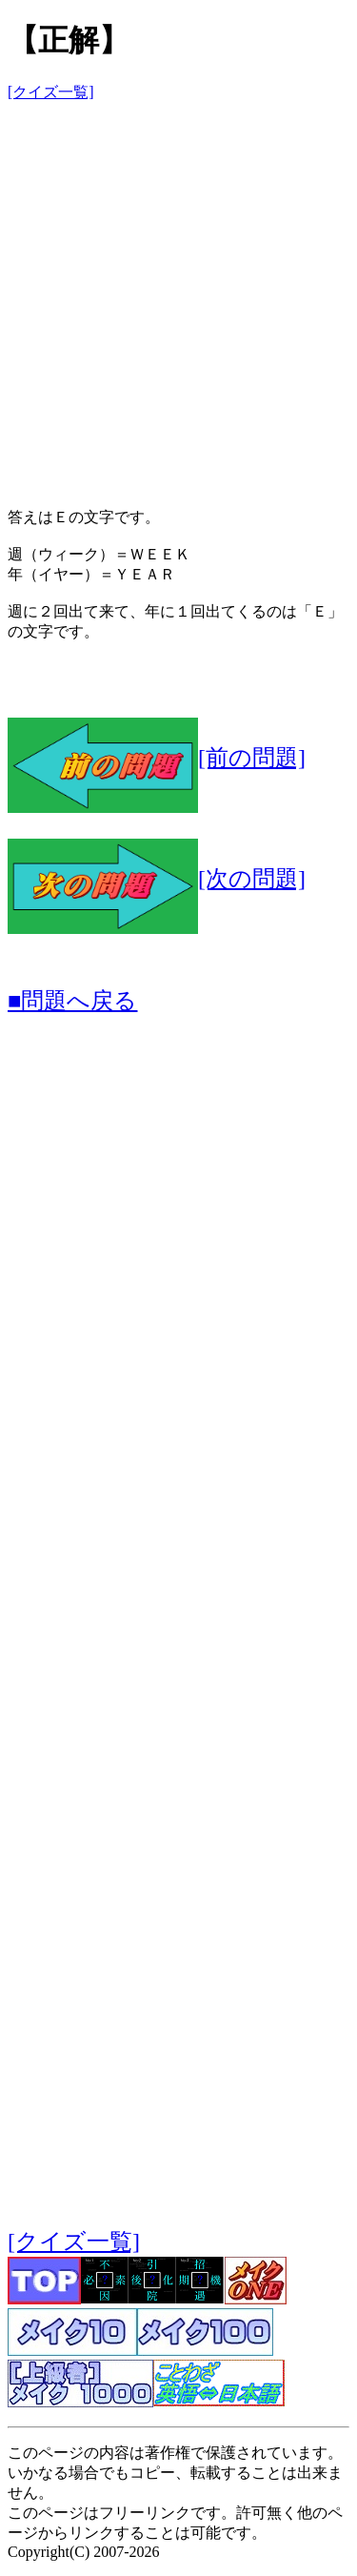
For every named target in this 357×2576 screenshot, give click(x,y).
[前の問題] (157, 757)
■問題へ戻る (73, 1000)
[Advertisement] (178, 297)
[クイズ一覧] (51, 92)
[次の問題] (157, 878)
